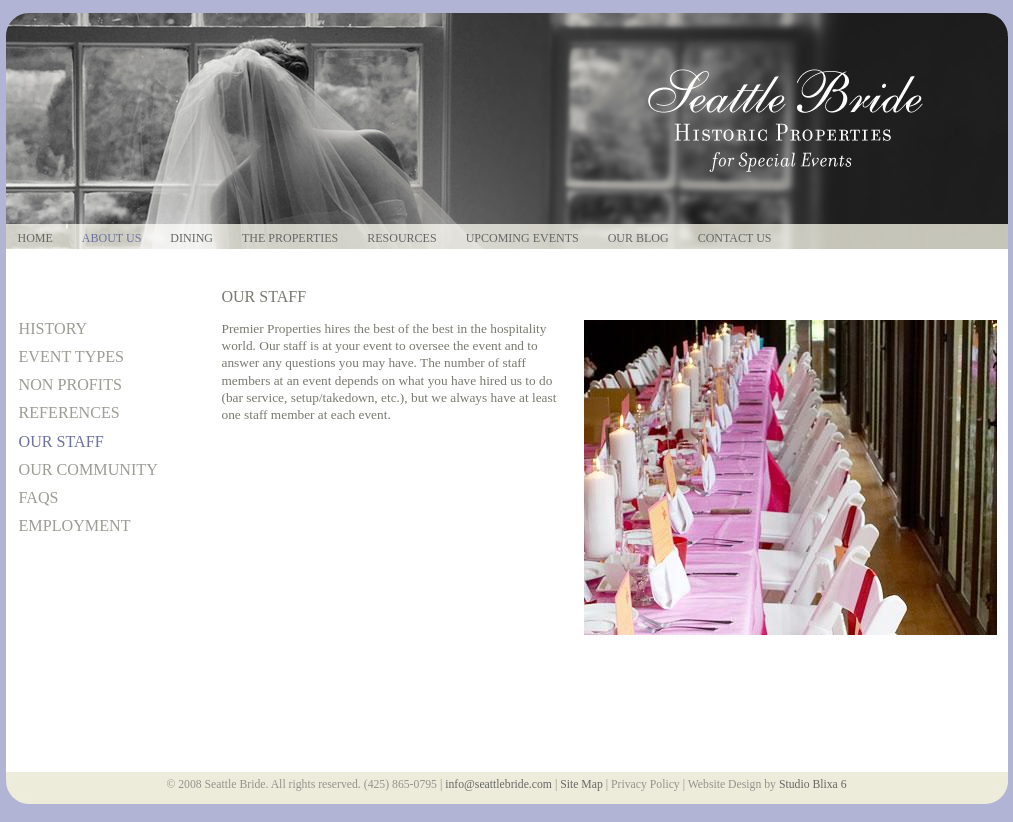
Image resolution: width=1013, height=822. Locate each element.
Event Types (72, 356)
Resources (401, 238)
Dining (191, 238)
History (53, 328)
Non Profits (71, 384)
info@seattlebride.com (498, 784)
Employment (75, 525)
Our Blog (638, 238)
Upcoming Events (522, 238)
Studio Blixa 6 (813, 784)
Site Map (581, 784)
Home (35, 238)
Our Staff (61, 441)
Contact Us (735, 238)
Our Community (88, 469)
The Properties (290, 238)
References (69, 412)
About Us (111, 238)
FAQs (39, 497)
